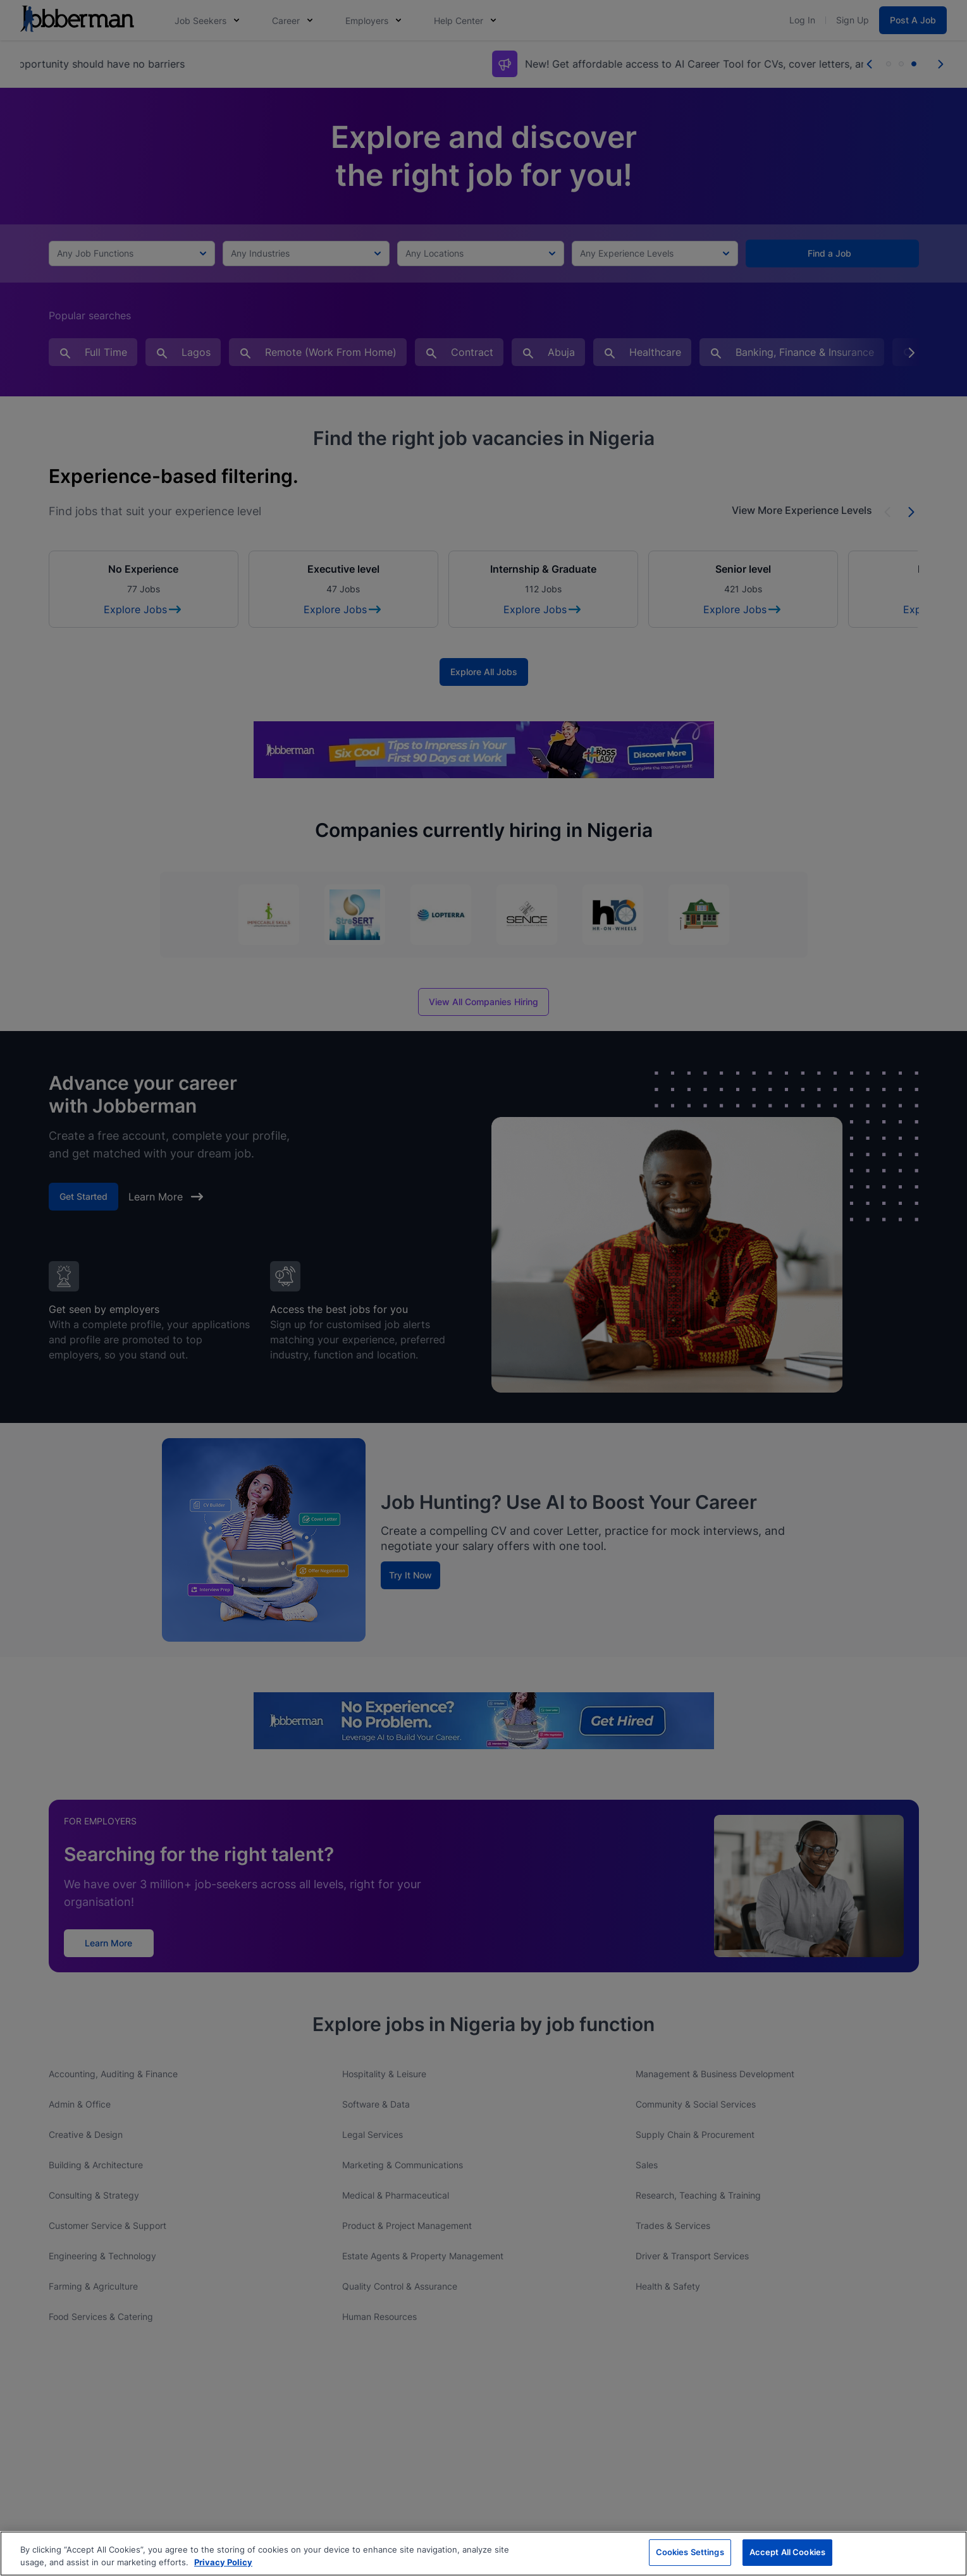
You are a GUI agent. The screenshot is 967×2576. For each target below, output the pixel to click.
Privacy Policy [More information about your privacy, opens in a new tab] (223, 2562)
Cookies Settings (690, 2552)
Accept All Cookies (787, 2552)
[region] (483, 2553)
